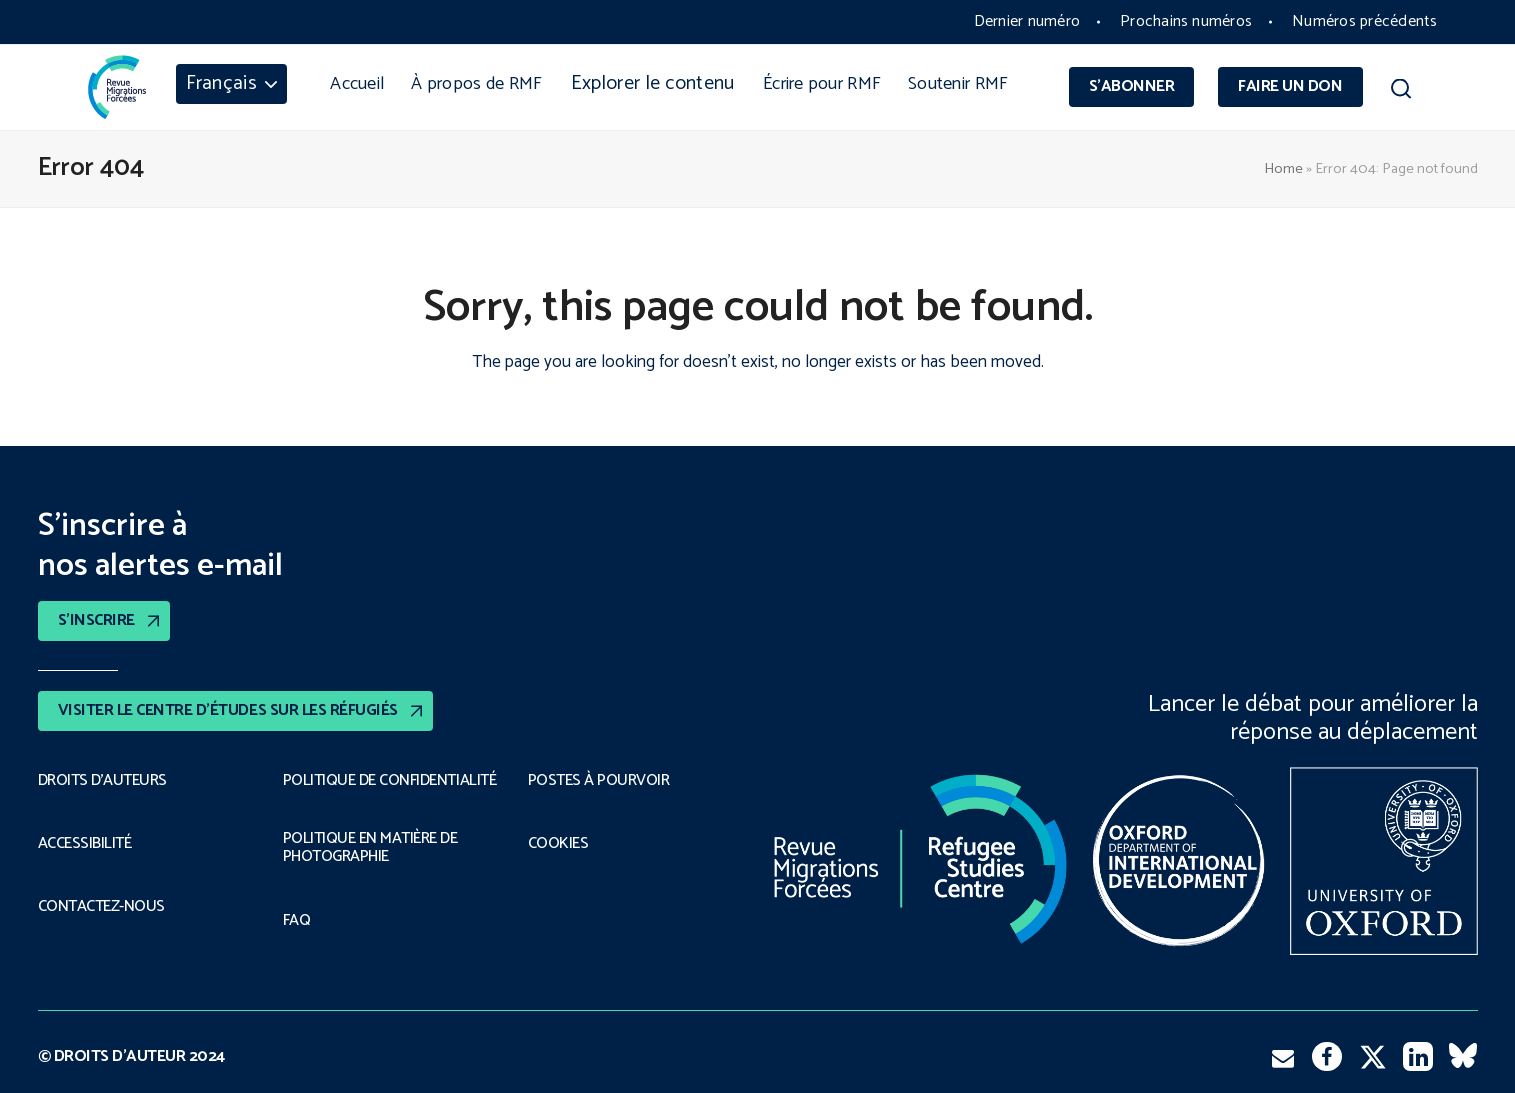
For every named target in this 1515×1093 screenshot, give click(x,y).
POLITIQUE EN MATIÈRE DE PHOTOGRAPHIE (370, 848)
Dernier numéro (1027, 21)
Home (1283, 169)
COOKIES (558, 844)
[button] (1401, 92)
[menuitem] (231, 84)
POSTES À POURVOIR (599, 781)
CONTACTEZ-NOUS (101, 907)
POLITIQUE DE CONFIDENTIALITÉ (390, 781)
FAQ (297, 921)
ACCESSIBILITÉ (85, 844)
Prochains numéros (1186, 21)
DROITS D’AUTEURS (102, 781)
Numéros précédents (1364, 21)
